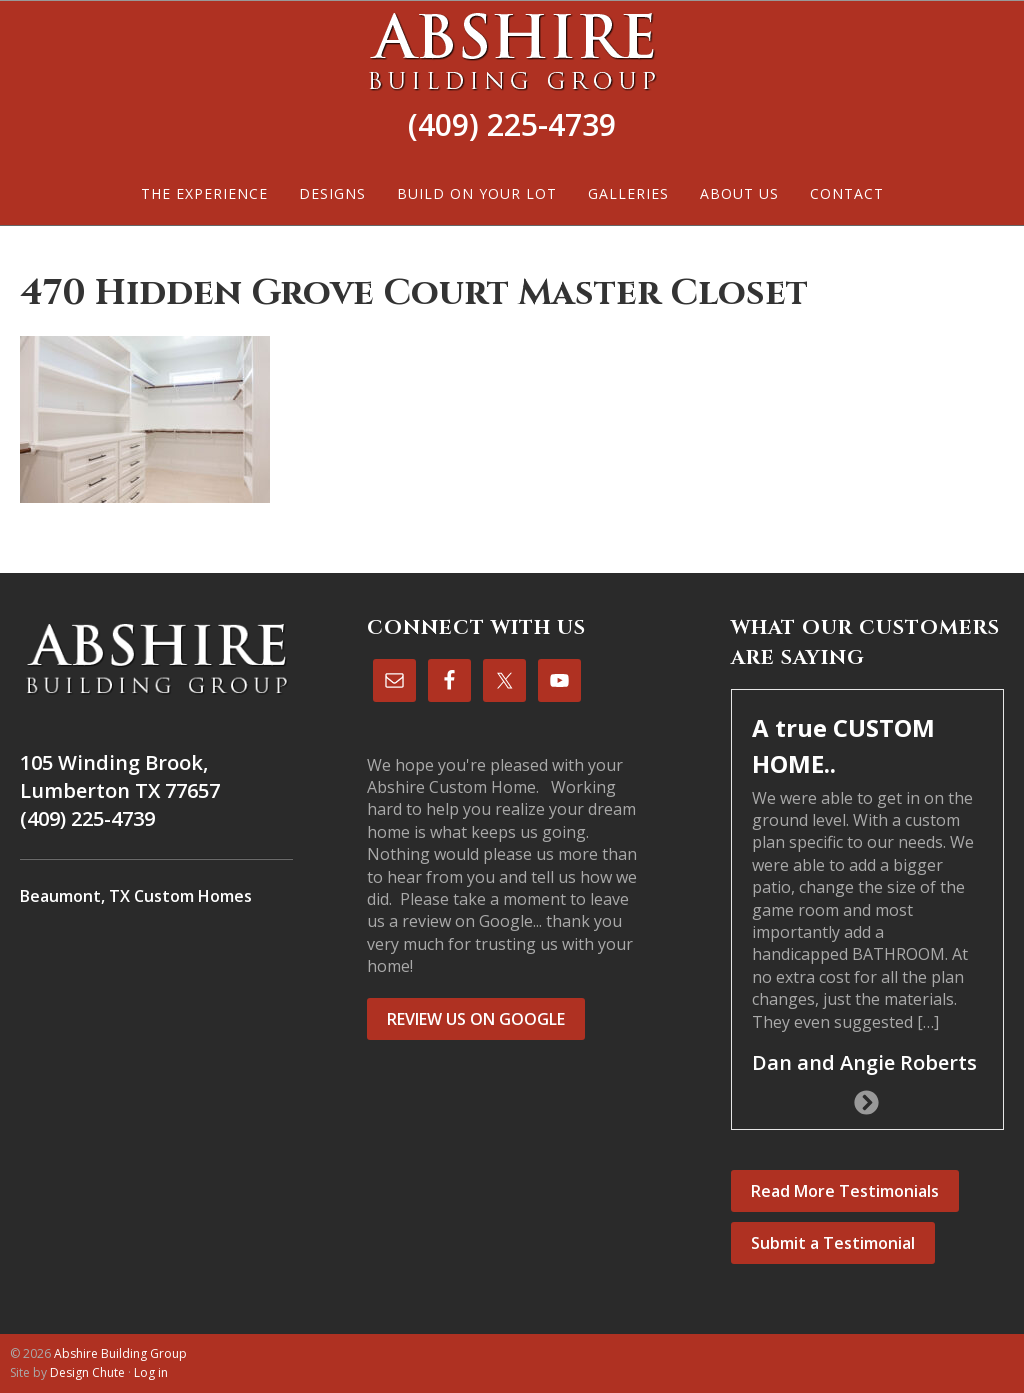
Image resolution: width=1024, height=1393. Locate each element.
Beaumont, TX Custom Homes (136, 896)
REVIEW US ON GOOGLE (476, 1019)
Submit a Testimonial (833, 1243)
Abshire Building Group (512, 51)
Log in (151, 1372)
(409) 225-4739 (512, 124)
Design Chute (87, 1372)
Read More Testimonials (845, 1191)
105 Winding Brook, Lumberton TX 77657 (120, 776)
